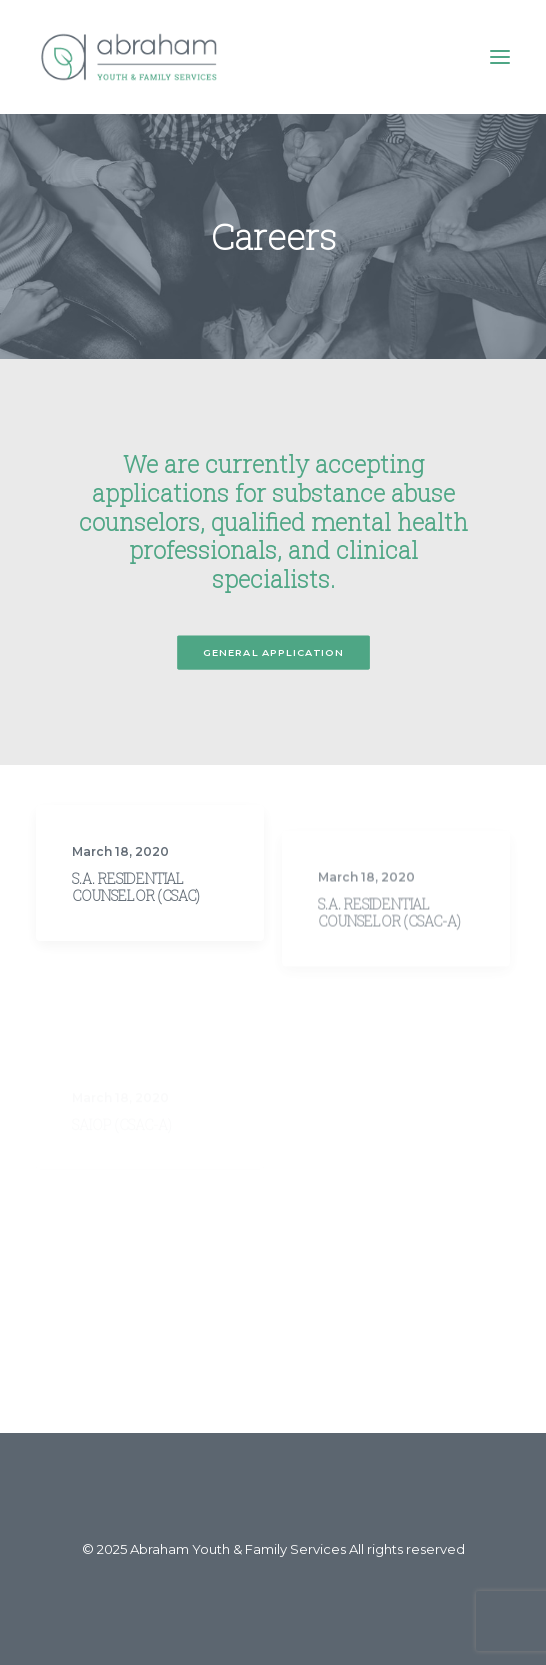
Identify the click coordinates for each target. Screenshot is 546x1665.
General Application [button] (272, 652)
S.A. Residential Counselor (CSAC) (136, 903)
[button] (500, 57)
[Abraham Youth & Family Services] (129, 57)
